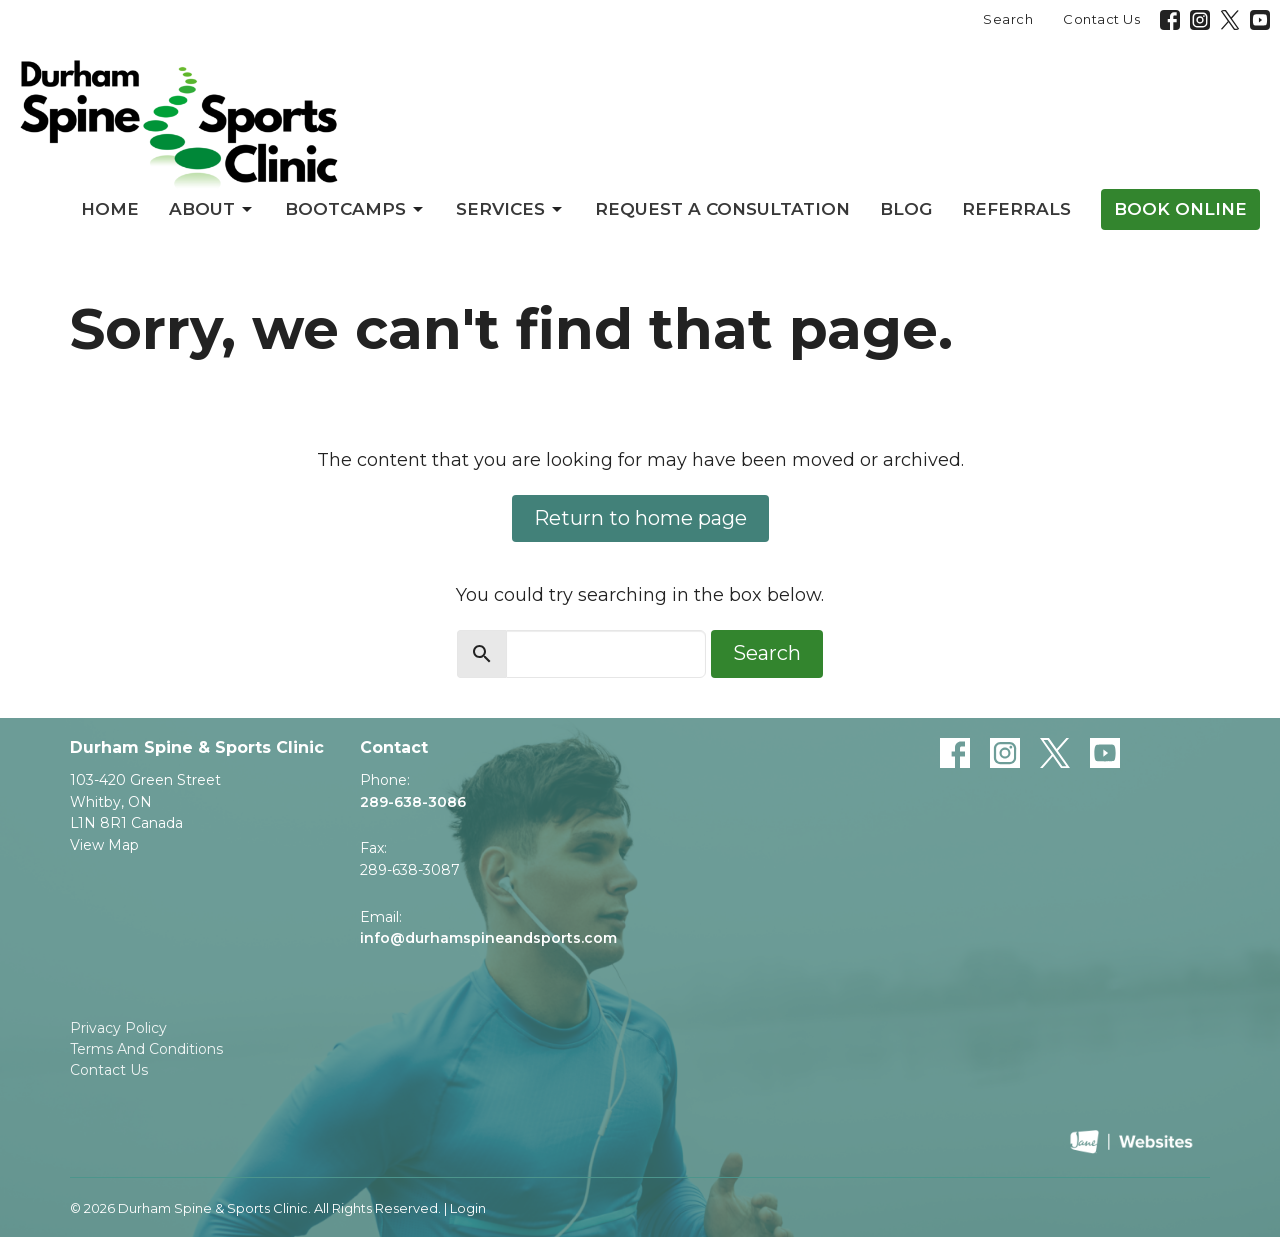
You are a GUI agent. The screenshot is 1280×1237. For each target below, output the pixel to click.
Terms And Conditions (146, 1049)
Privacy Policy (118, 1028)
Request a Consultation (722, 209)
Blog (906, 209)
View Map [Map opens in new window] (104, 845)
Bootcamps (355, 209)
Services (510, 209)
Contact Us (1101, 19)
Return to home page (640, 518)
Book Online (1180, 209)
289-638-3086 (413, 802)
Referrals (1016, 209)
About (212, 209)
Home (110, 209)
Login (468, 1208)
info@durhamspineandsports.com (488, 938)
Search (1008, 19)
